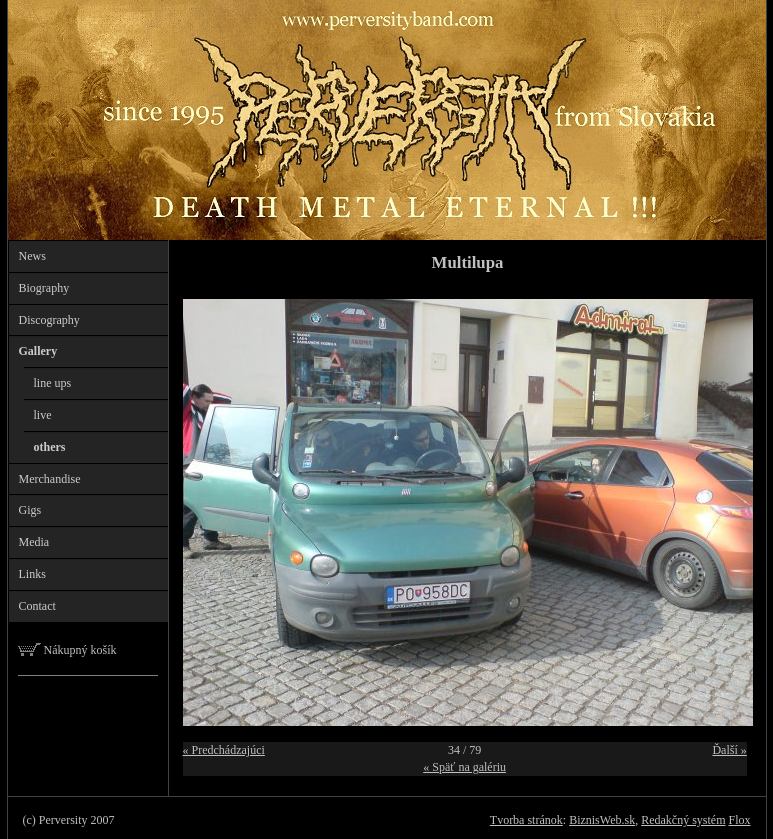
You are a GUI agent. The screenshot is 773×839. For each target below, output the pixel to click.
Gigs (30, 510)
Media (34, 542)
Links (32, 574)
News (32, 256)
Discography (49, 320)
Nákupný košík (67, 650)
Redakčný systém (683, 820)
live (43, 415)
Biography (44, 288)
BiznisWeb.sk (602, 820)
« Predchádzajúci (224, 750)
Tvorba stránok (526, 820)
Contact (37, 606)
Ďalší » (729, 750)
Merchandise (50, 479)
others (50, 447)
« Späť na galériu (464, 767)
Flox (739, 820)
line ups (53, 383)
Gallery (38, 351)
